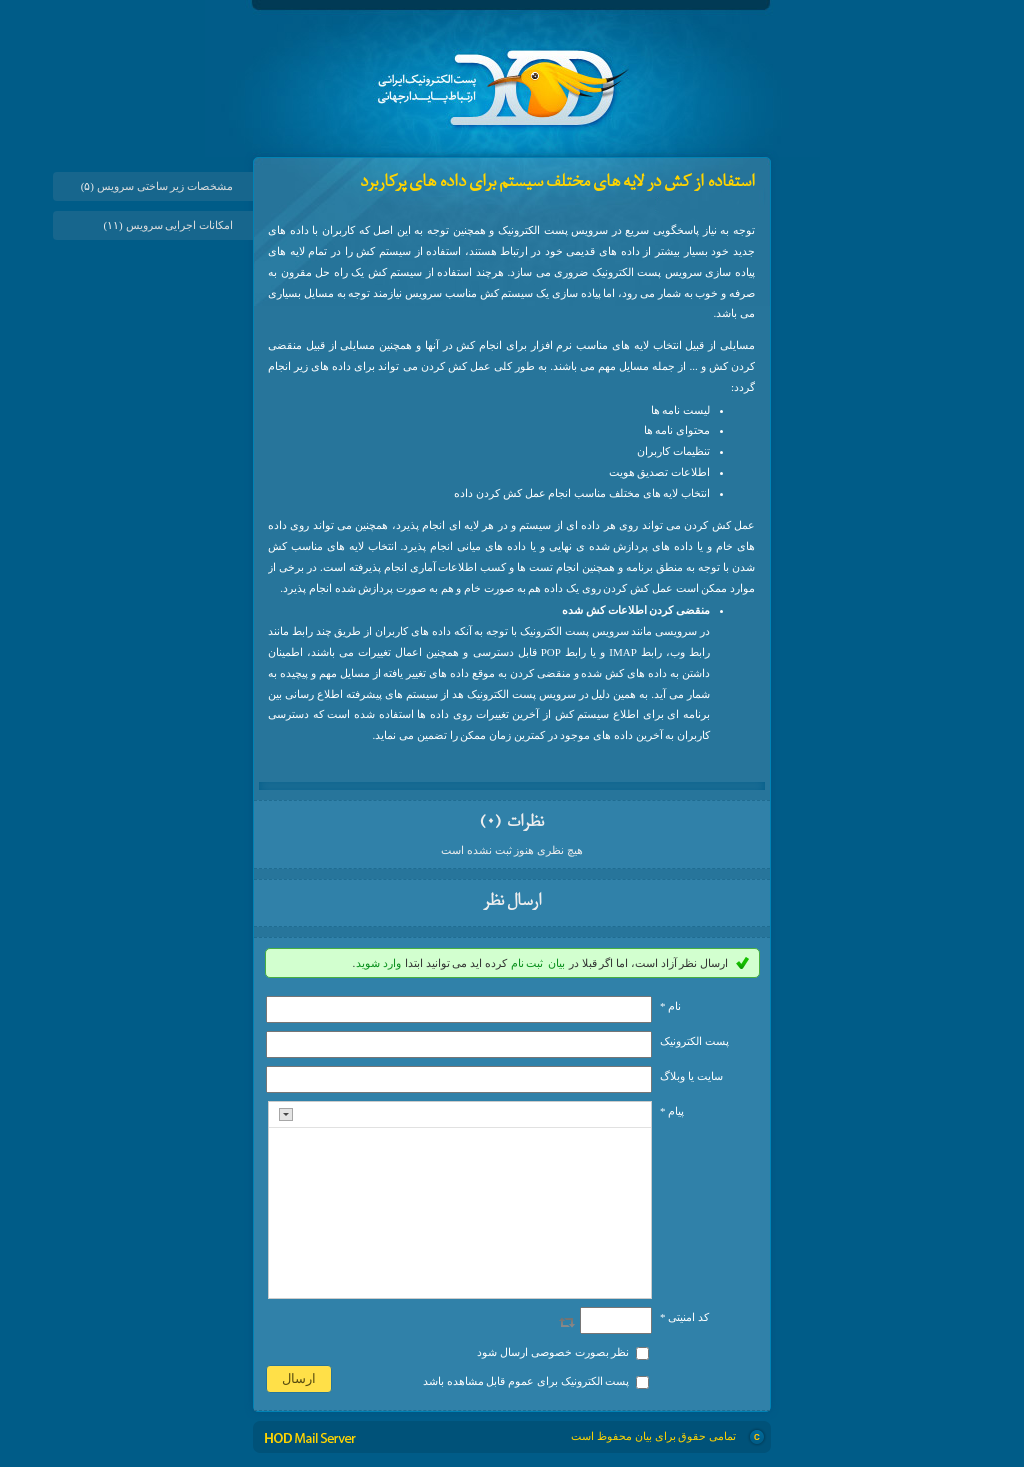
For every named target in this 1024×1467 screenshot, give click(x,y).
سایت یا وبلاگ (691, 1076)
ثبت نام (527, 963)
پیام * (672, 1111)
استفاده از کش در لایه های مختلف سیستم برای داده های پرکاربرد (557, 183)
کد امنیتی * (684, 1317)
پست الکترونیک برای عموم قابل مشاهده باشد (526, 1381)
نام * (670, 1006)
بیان (556, 963)
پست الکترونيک (694, 1041)
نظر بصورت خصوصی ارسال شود (553, 1352)
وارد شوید (378, 963)
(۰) (492, 823)
